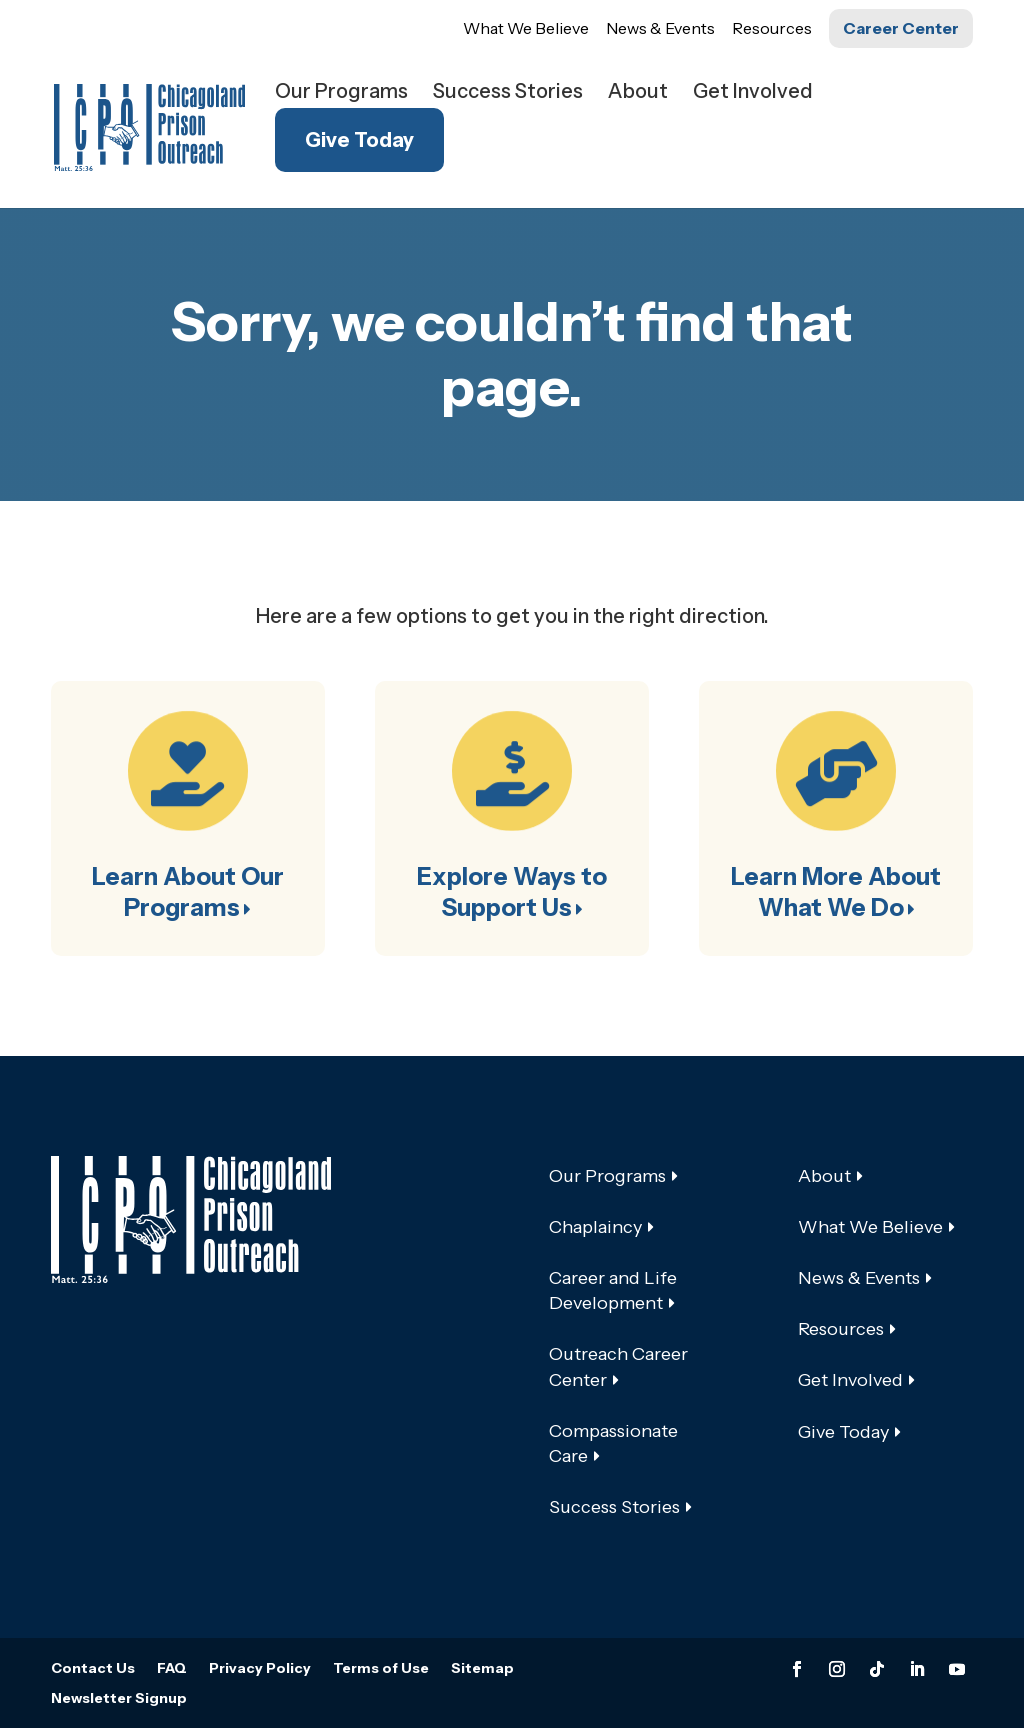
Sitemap (482, 1669)
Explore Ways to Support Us (512, 892)
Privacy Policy (260, 1669)
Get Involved (753, 93)
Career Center (901, 28)
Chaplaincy (595, 1227)
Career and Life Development (613, 1290)
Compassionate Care (613, 1443)
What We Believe (526, 28)
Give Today (359, 140)
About (638, 93)
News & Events (660, 28)
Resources (772, 28)
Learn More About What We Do (836, 892)
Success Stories (508, 93)
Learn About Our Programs (188, 892)
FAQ (172, 1669)
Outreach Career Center (618, 1366)
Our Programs (341, 93)
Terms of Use (381, 1669)
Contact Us (93, 1669)
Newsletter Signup (119, 1699)
